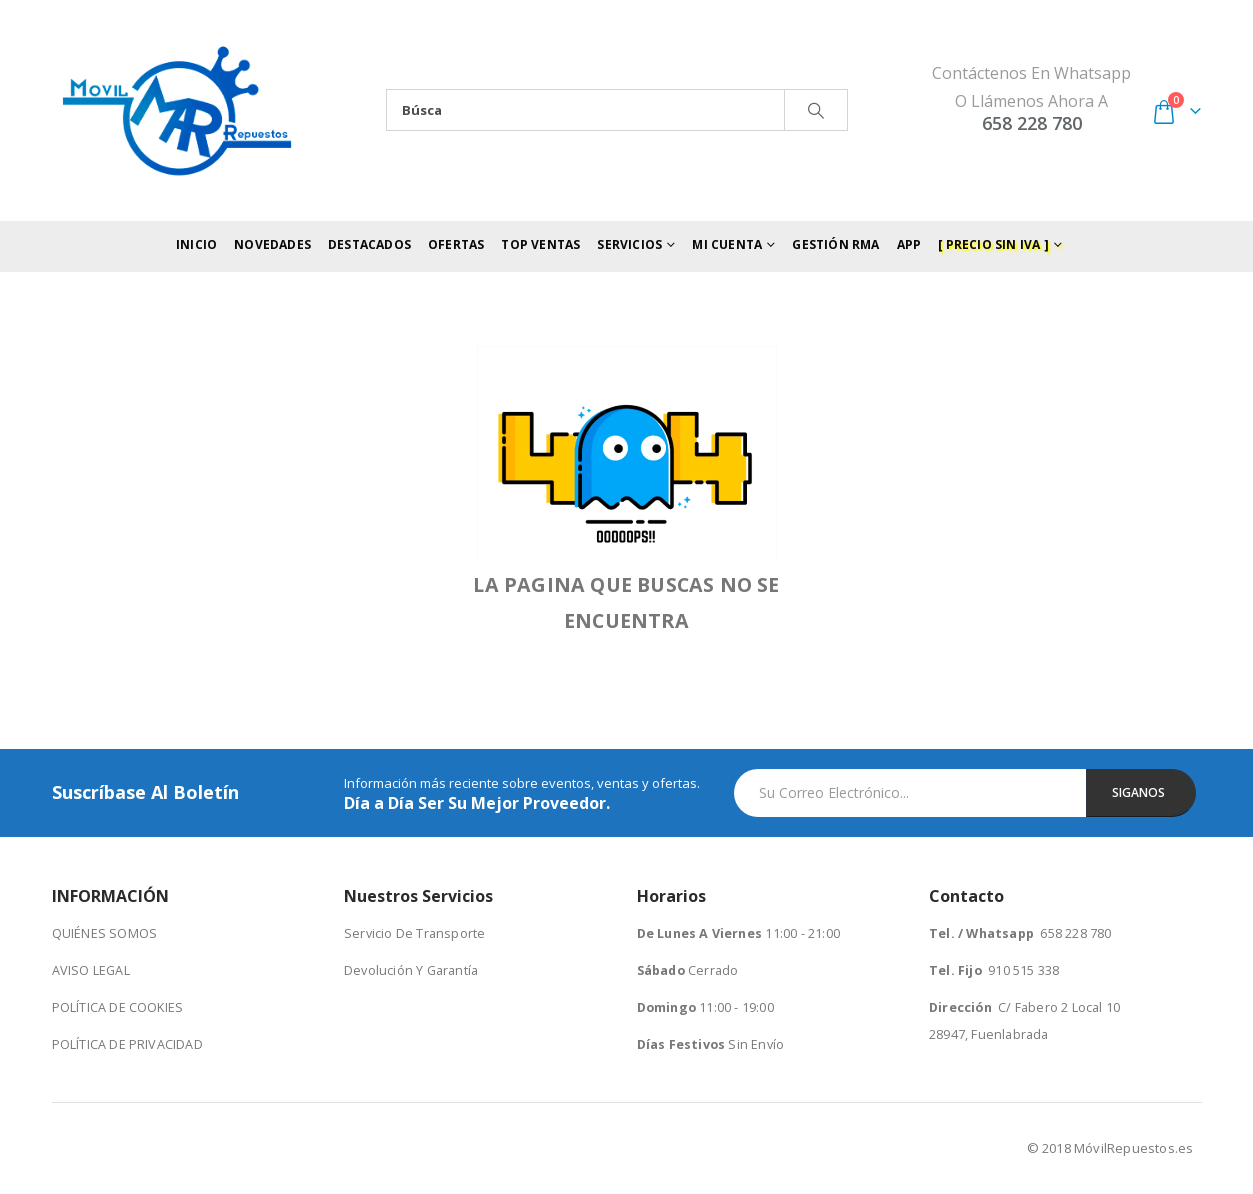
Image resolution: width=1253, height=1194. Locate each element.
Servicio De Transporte (414, 933)
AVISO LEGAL (91, 970)
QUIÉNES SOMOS (105, 933)
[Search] (816, 110)
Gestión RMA (835, 244)
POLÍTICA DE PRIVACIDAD (127, 1044)
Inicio (196, 244)
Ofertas (456, 244)
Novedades (272, 244)
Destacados (369, 244)
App (909, 244)
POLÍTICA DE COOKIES (118, 1007)
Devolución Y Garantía (411, 970)
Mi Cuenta (727, 244)
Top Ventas (540, 244)
